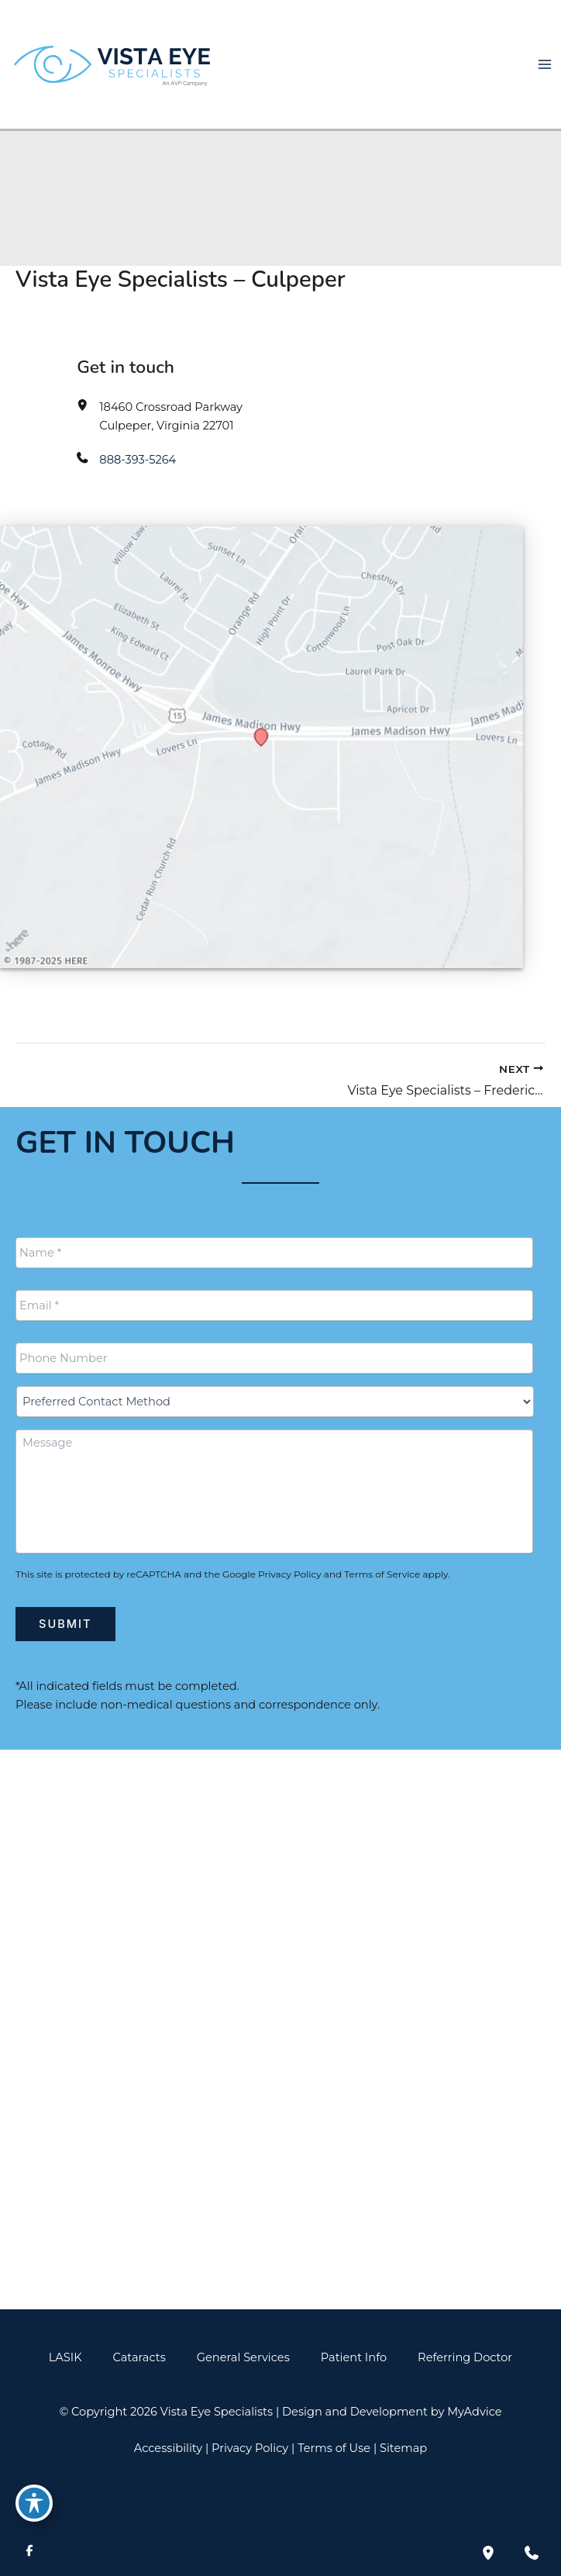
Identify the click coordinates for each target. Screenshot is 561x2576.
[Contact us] (531, 2552)
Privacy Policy (290, 1574)
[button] (280, 2260)
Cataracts (139, 2357)
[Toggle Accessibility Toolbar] (34, 2503)
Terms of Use (334, 2448)
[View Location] (40, 1902)
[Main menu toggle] (544, 64)
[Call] (280, 1955)
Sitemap (403, 2448)
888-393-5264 (137, 460)
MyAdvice (474, 2412)
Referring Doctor (465, 2357)
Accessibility (168, 2448)
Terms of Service (382, 1574)
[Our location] (488, 2552)
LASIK (65, 2357)
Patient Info (354, 2357)
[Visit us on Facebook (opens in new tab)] (29, 2552)
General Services (243, 2357)
